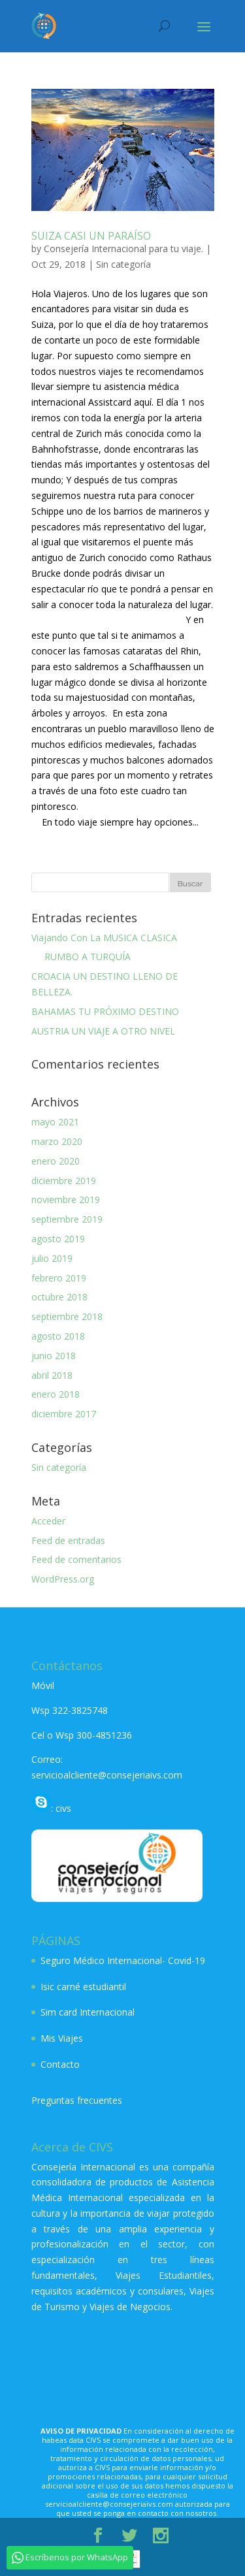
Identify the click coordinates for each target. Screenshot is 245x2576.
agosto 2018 (58, 1336)
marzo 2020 (56, 1141)
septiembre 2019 (67, 1219)
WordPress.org (62, 1579)
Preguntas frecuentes (76, 2100)
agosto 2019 (58, 1238)
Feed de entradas (68, 1540)
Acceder (48, 1521)
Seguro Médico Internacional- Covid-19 (123, 1960)
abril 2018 (52, 1375)
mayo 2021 (55, 1122)
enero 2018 (55, 1394)
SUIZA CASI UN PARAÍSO (91, 236)
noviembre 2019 (65, 1199)
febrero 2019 (58, 1278)
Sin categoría (123, 264)
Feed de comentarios (76, 1559)
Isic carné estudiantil (83, 1986)
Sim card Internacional (88, 2012)
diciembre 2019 (63, 1180)
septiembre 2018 (67, 1316)
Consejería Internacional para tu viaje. (123, 248)
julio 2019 (52, 1258)
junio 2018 (53, 1355)
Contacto (60, 2064)
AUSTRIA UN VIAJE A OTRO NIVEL (103, 1031)
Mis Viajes (62, 2038)
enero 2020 (55, 1161)
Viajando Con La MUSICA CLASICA (104, 937)
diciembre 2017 (63, 1414)
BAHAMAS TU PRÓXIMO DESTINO (105, 1011)
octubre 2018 (59, 1297)
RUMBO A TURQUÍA (81, 956)
